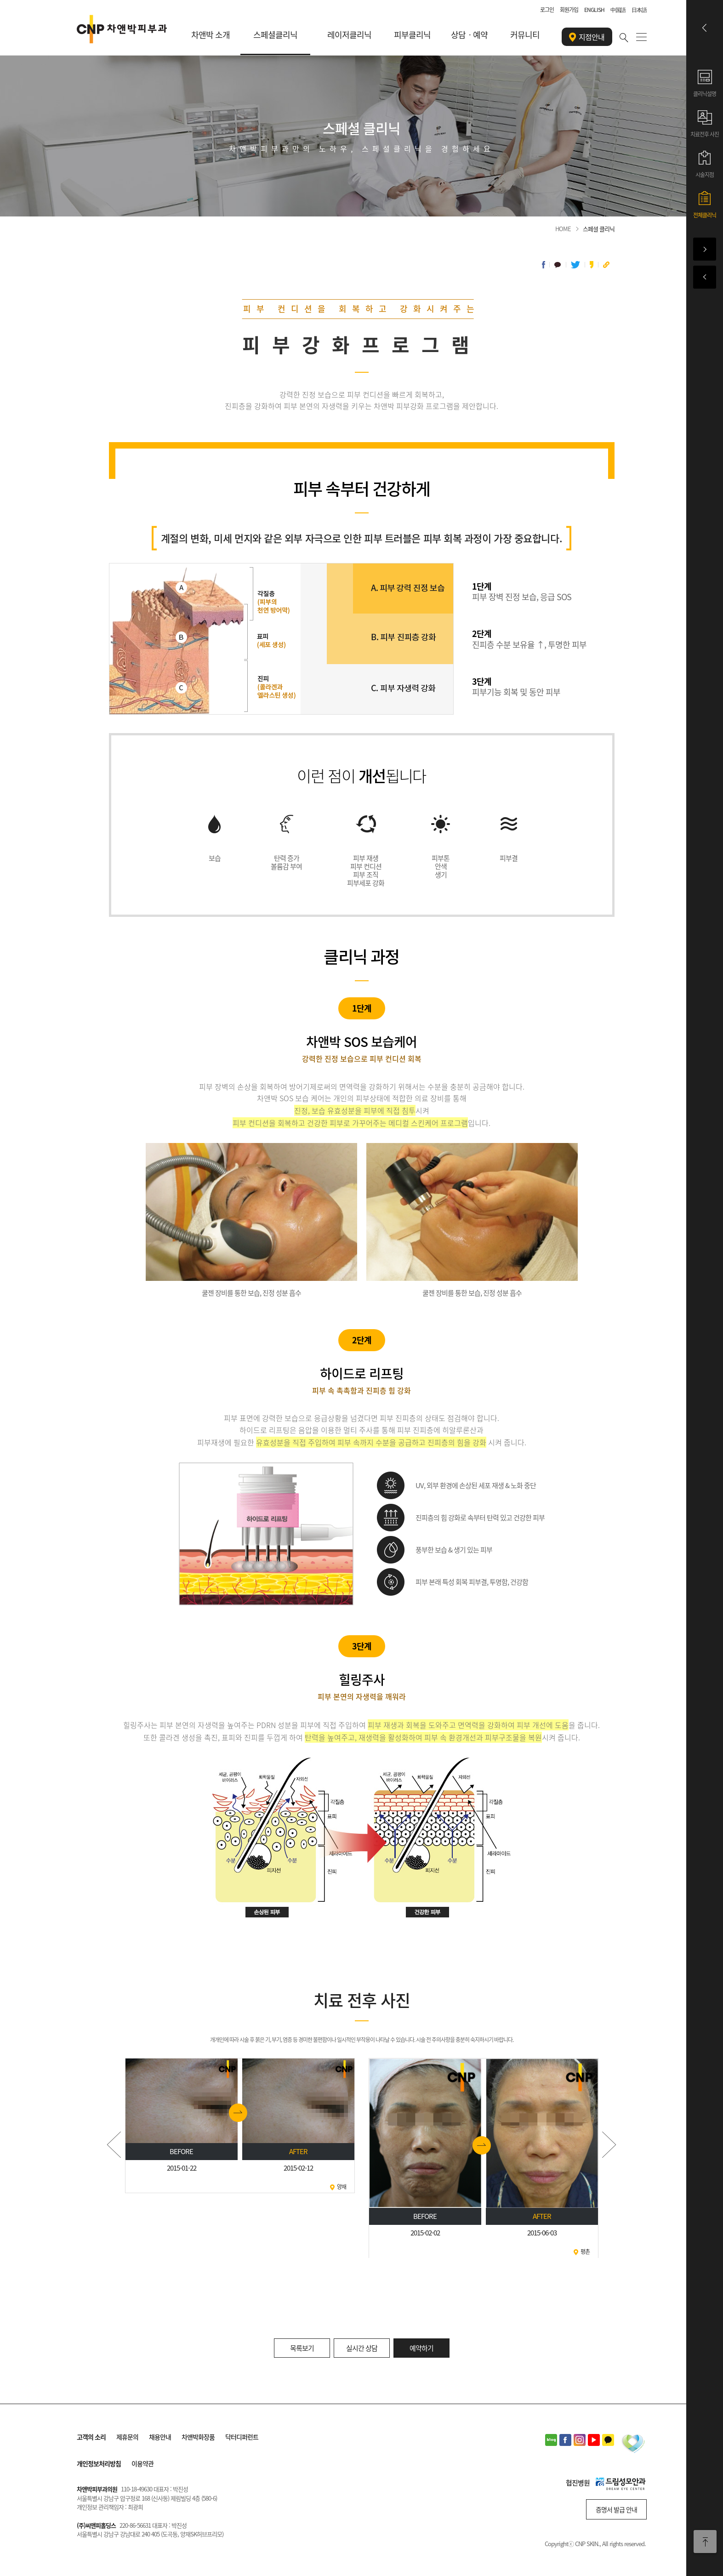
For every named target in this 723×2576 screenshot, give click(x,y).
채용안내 (160, 2436)
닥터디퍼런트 (241, 2436)
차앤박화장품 (198, 2436)
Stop (361, 2262)
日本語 (639, 10)
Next (609, 2144)
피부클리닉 (412, 34)
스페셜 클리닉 (599, 228)
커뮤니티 (525, 34)
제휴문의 (127, 2436)
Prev (114, 2144)
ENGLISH (594, 10)
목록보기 (302, 2348)
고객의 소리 (91, 2436)
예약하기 (421, 2348)
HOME (563, 228)
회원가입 (569, 10)
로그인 (547, 10)
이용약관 (142, 2463)
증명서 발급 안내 (616, 2509)
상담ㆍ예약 (469, 34)
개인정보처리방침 (99, 2463)
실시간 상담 (361, 2348)
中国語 (618, 10)
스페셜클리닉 (275, 34)
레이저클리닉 (349, 34)
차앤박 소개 (210, 34)
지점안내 (586, 37)
